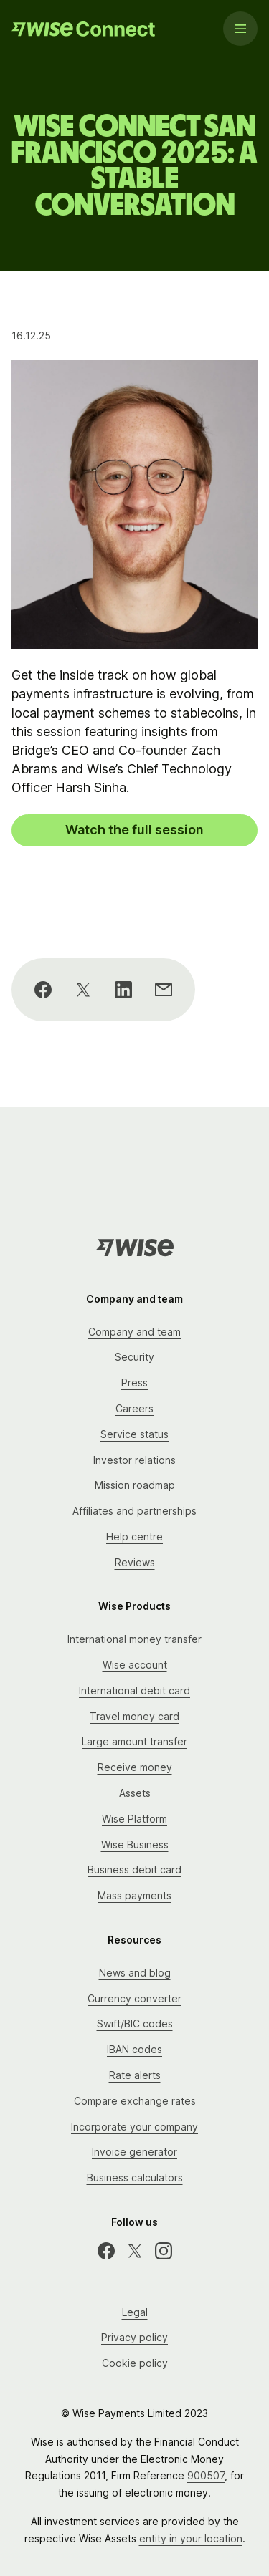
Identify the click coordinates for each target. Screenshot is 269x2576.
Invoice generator (134, 2152)
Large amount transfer (134, 1741)
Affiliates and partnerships (134, 1511)
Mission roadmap (135, 1485)
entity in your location (190, 2538)
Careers (134, 1408)
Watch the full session (134, 829)
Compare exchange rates (135, 2101)
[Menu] (240, 28)
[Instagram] (163, 2250)
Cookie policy (135, 2363)
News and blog (135, 1973)
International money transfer (134, 1639)
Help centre (134, 1536)
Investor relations (134, 1460)
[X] (134, 2250)
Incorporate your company (134, 2127)
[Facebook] (106, 2250)
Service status (134, 1434)
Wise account (135, 1665)
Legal (135, 2312)
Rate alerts (135, 2075)
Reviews (135, 1562)
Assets (135, 1793)
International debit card (134, 1690)
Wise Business (135, 1844)
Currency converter (134, 1998)
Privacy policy (134, 2337)
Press (134, 1382)
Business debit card (134, 1869)
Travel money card (134, 1716)
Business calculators (135, 2177)
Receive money (135, 1767)
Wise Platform (134, 1819)
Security (134, 1357)
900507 (206, 2475)
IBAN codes (134, 2049)
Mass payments (134, 1895)
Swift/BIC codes (135, 2023)
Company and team (134, 1332)
